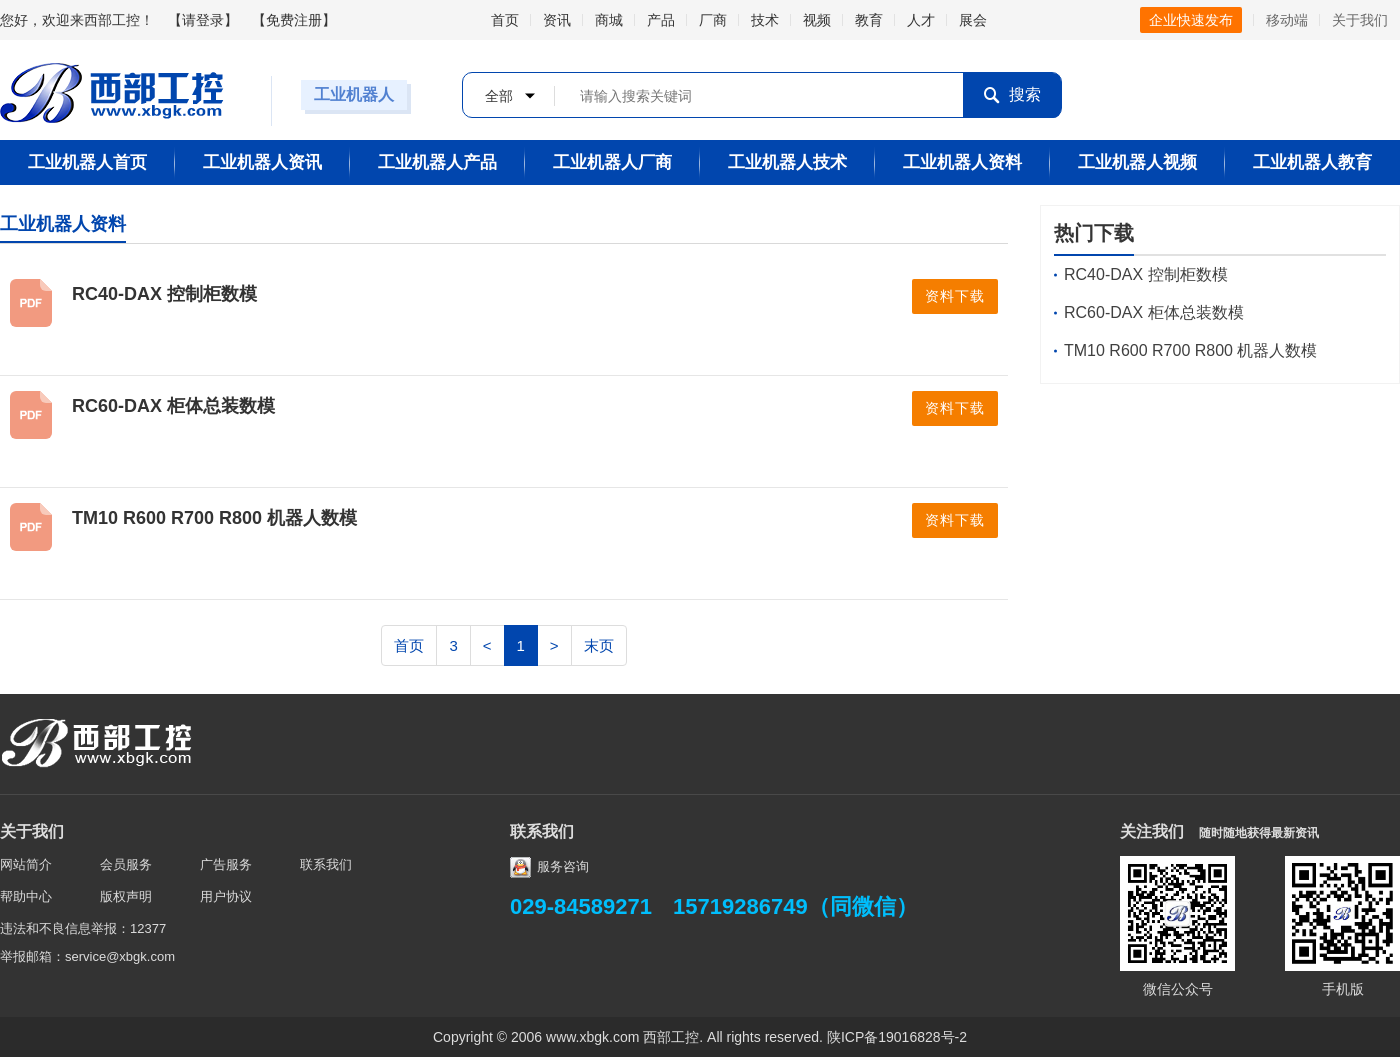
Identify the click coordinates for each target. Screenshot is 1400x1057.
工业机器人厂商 (612, 162)
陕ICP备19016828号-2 (897, 1037)
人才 (921, 20)
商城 (609, 20)
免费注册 (294, 20)
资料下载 (955, 296)
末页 (599, 645)
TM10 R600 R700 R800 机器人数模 (214, 518)
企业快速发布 (1191, 20)
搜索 (1012, 95)
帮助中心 (26, 896)
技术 (765, 20)
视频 (817, 20)
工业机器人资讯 (262, 162)
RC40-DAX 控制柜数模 (164, 294)
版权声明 (126, 896)
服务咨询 (549, 866)
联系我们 (326, 864)
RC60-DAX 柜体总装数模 (173, 406)
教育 (869, 20)
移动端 (1287, 20)
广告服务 (226, 864)
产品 (661, 20)
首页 (505, 20)
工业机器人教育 (1312, 162)
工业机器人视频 (1137, 162)
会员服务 (126, 864)
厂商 (713, 20)
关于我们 (1360, 20)
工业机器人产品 (437, 162)
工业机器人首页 (87, 162)
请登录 (203, 20)
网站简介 (26, 864)
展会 (973, 20)
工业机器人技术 (787, 162)
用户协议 (226, 896)
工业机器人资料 (962, 162)
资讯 (557, 20)
